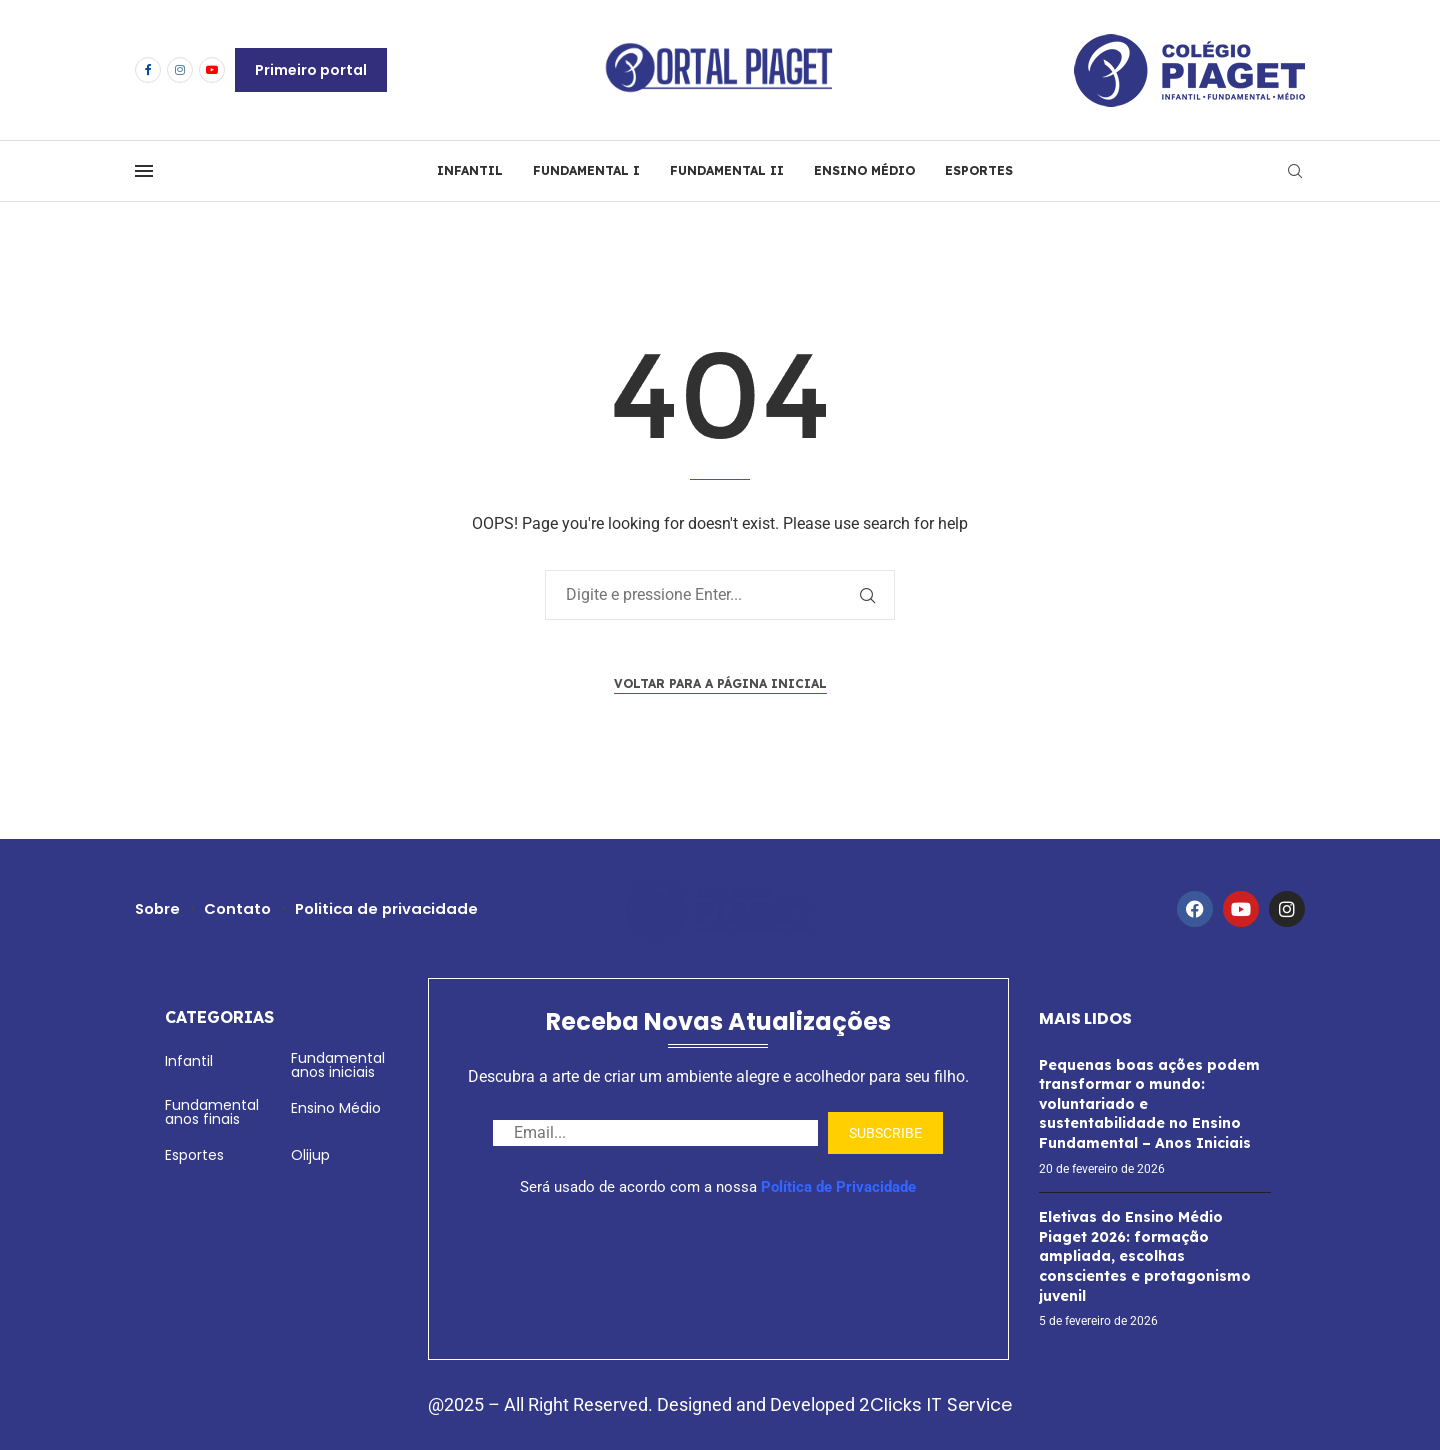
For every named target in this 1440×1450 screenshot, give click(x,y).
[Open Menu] (144, 171)
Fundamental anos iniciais (338, 1065)
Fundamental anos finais (212, 1112)
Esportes (194, 1155)
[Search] (1295, 171)
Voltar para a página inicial (720, 683)
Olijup (310, 1155)
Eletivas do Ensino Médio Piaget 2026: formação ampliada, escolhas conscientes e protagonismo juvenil (1145, 1256)
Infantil (189, 1061)
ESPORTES (979, 170)
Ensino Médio (336, 1108)
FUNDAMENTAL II (727, 170)
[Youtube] (212, 70)
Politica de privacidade (390, 908)
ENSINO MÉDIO (864, 170)
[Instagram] (180, 70)
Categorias (219, 1017)
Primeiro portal (311, 70)
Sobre (158, 908)
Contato (239, 908)
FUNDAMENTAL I (586, 170)
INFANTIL (470, 170)
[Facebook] (148, 70)
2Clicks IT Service (935, 1404)
